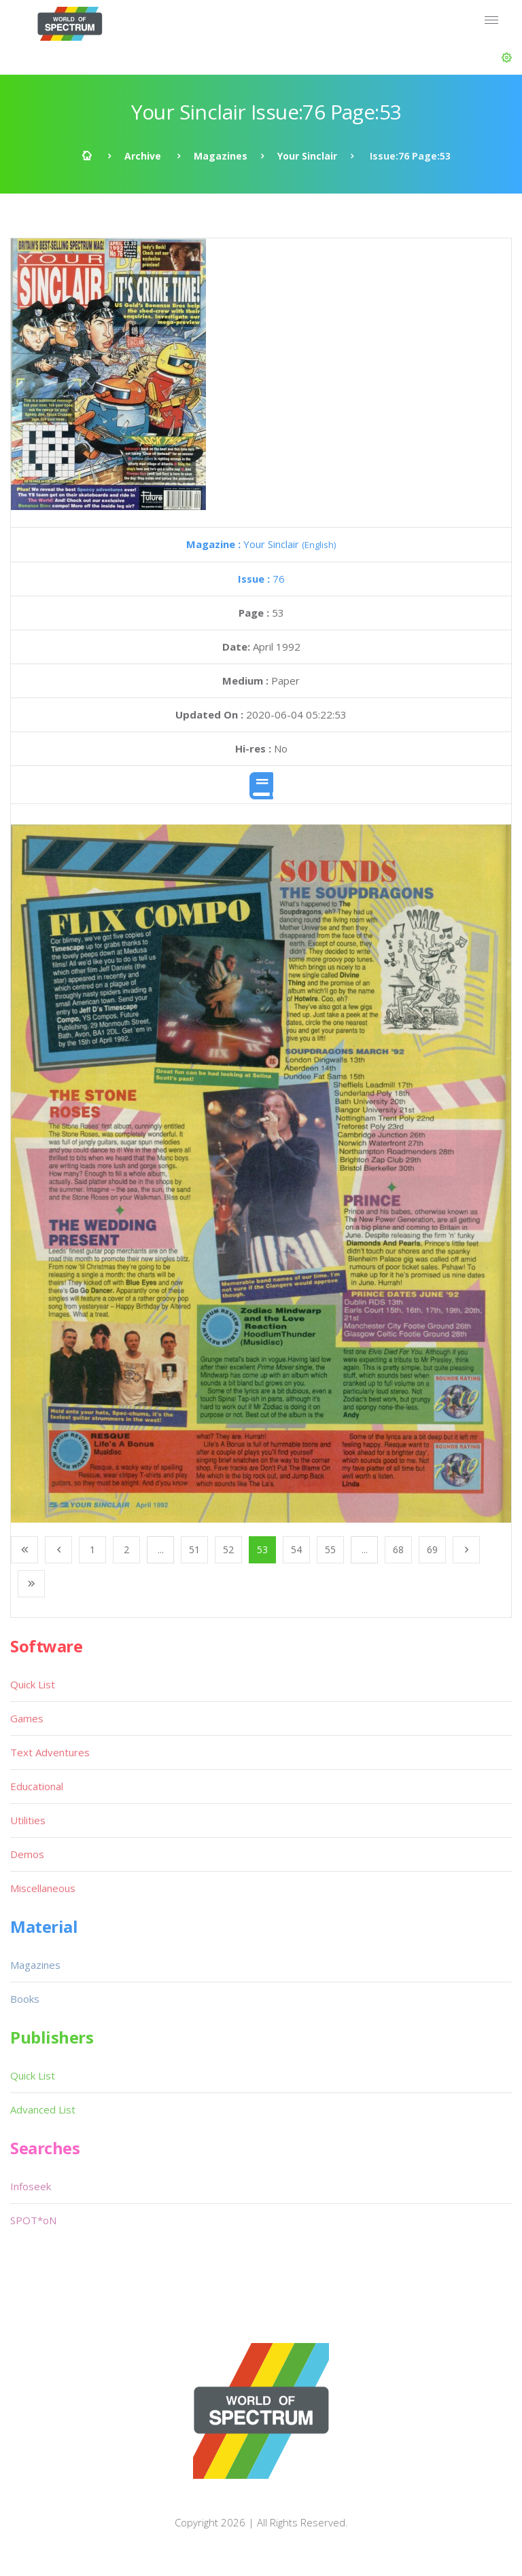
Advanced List (42, 2109)
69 (432, 1549)
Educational (36, 1786)
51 (194, 1549)
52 (228, 1549)
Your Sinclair (307, 155)
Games (27, 1718)
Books (24, 1999)
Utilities (28, 1820)
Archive (142, 155)
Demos (27, 1854)
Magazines (220, 155)
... (161, 1549)
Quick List (32, 1684)
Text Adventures (50, 1752)
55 (330, 1549)
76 (261, 578)
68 (398, 1549)
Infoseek (30, 2186)
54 (296, 1549)
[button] (507, 58)
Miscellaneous (42, 1888)
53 (262, 1549)
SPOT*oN (33, 2220)
